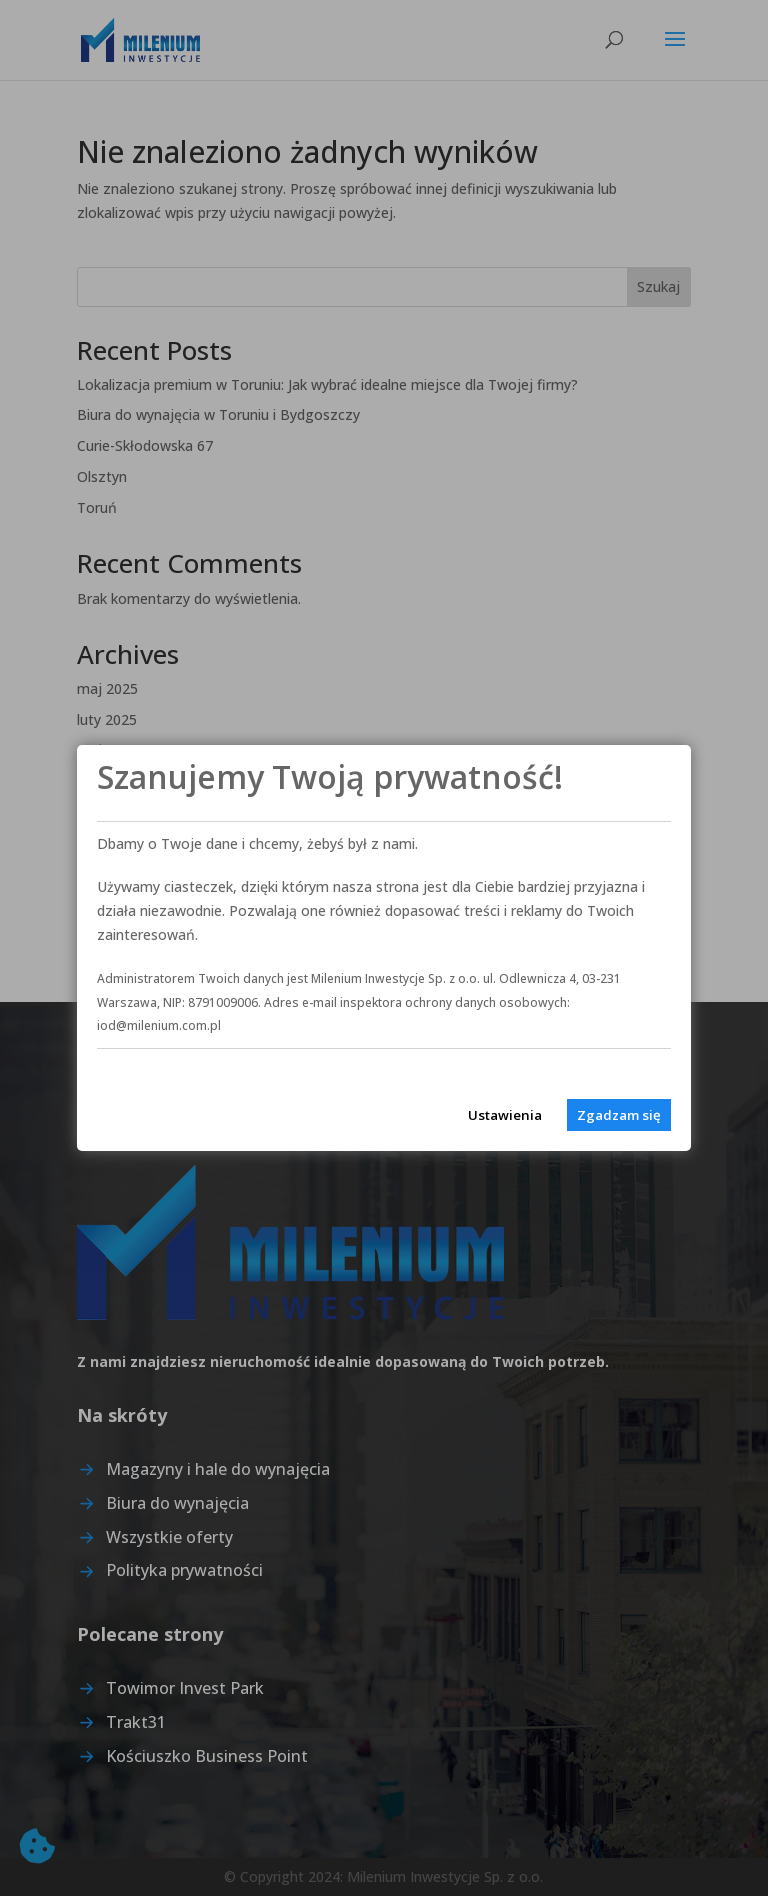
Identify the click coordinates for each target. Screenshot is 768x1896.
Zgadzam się (619, 1115)
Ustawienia (505, 1115)
